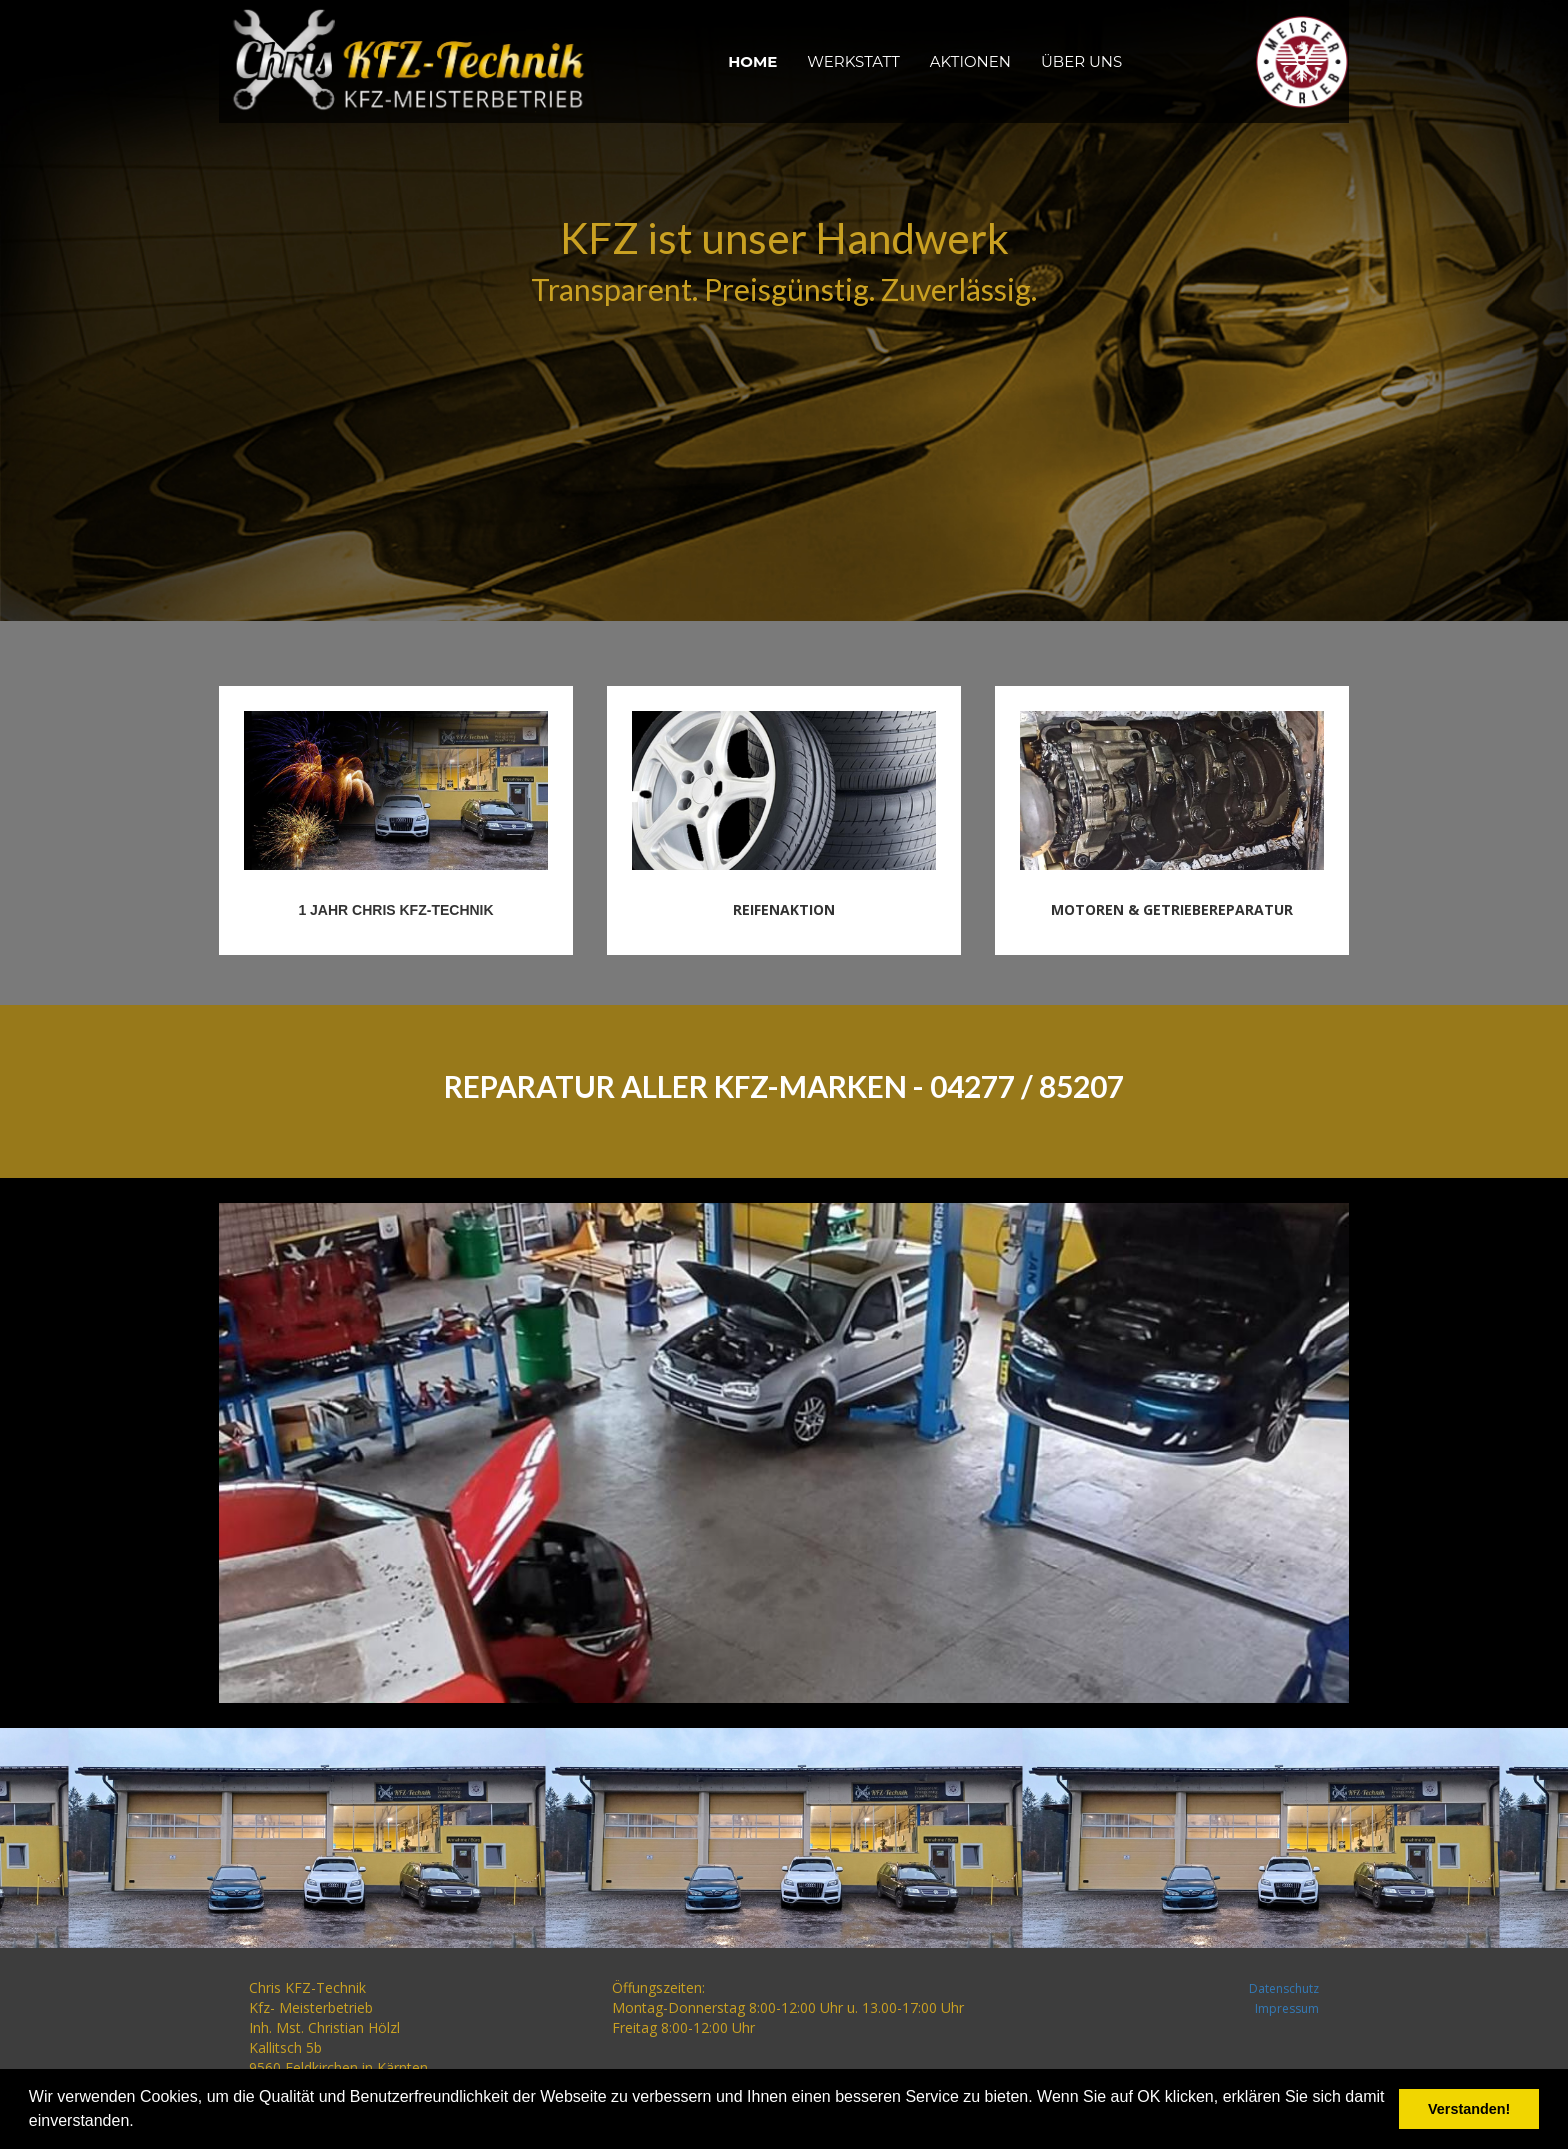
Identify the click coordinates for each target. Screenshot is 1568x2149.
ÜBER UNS (1081, 61)
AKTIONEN (970, 61)
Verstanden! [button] (1469, 2109)
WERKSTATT (853, 61)
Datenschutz (1284, 1988)
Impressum (1287, 2008)
